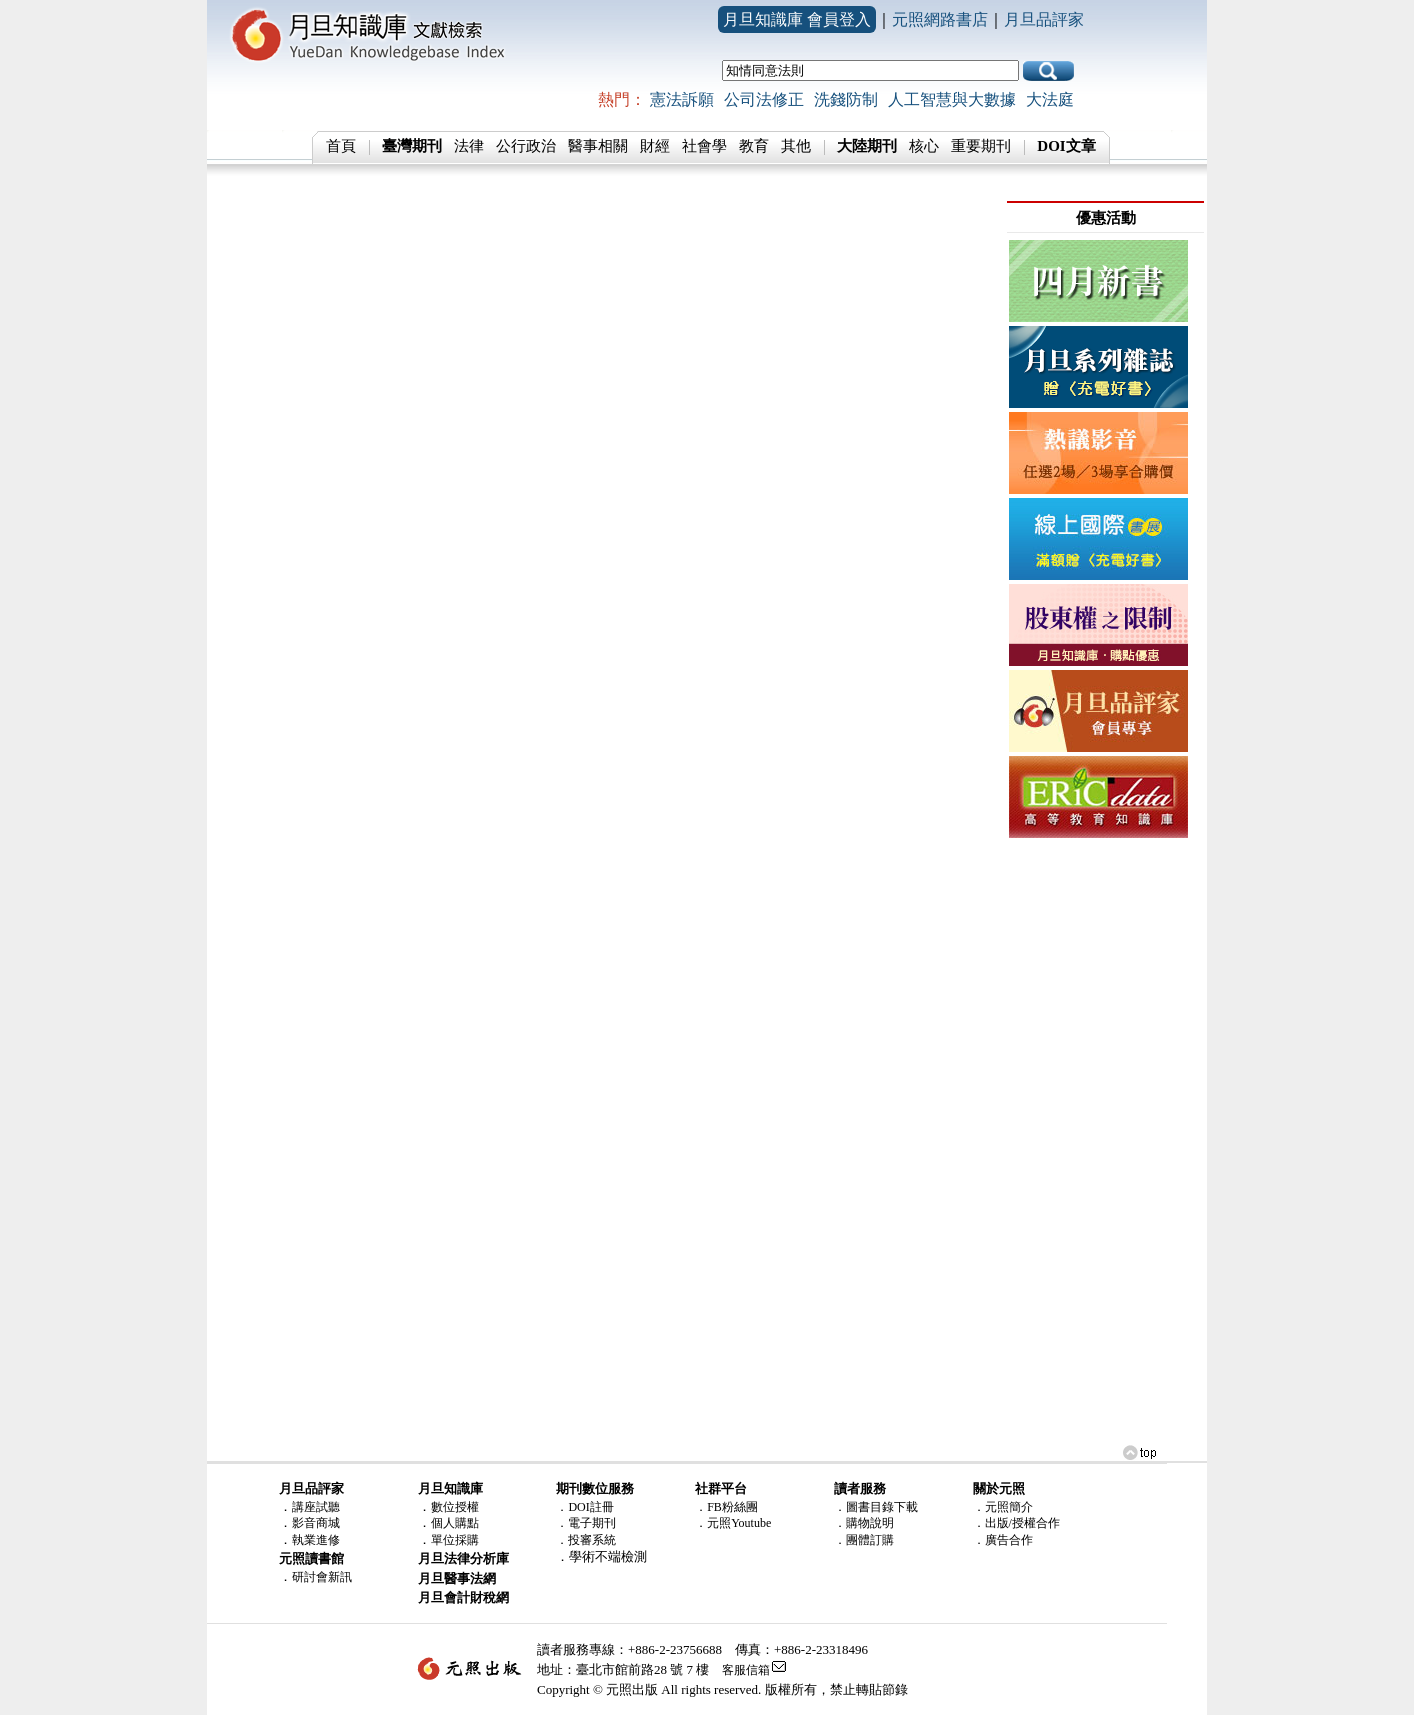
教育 (754, 146)
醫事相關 (598, 146)
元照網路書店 (940, 19)
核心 (924, 146)
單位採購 (455, 1540)
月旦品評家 (1044, 19)
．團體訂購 (864, 1540)
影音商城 (316, 1523)
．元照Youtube (733, 1523)
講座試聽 (316, 1507)
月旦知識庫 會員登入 (797, 19)
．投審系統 (586, 1540)
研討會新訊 (322, 1577)
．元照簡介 (1003, 1507)
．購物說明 (864, 1523)
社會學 (704, 146)
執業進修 (316, 1540)
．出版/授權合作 (1016, 1523)
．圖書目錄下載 (876, 1507)
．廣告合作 (1003, 1540)
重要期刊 (981, 146)
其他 (796, 146)
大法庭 (1050, 99)
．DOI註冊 (584, 1507)
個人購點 (455, 1523)
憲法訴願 (682, 99)
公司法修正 (764, 99)
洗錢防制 (846, 99)
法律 (469, 146)
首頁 (341, 146)
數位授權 (455, 1507)
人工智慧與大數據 (952, 99)
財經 (655, 146)
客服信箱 (746, 1670)
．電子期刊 (586, 1523)
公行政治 (526, 146)
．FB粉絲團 (726, 1507)
